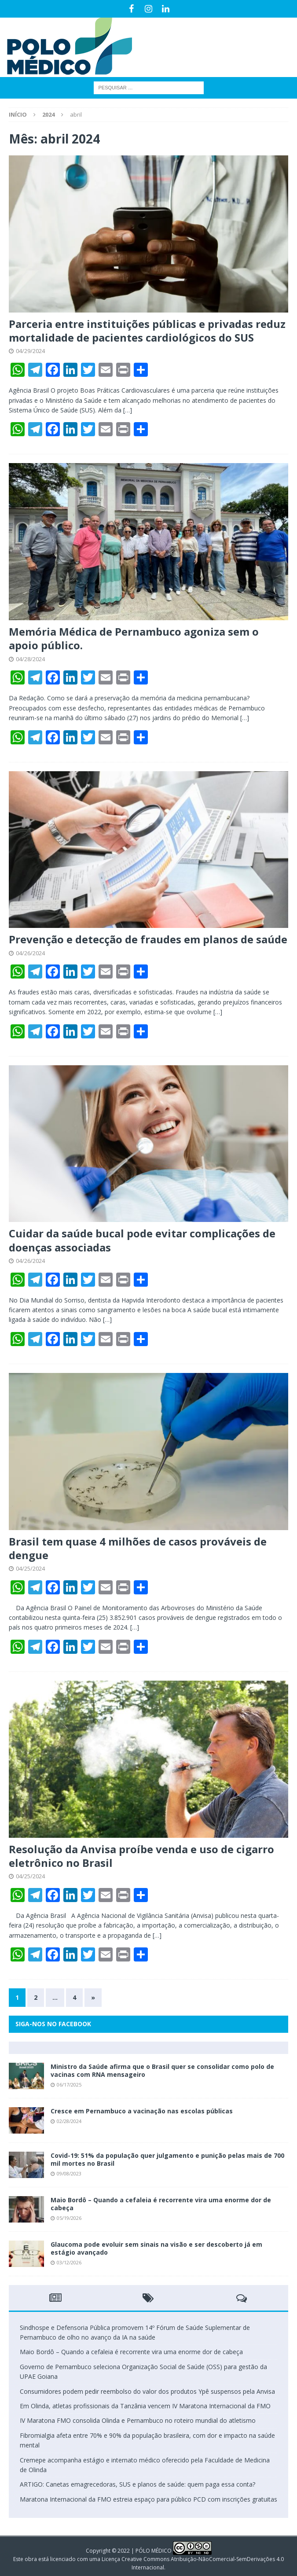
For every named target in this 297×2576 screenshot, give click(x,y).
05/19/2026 (69, 2218)
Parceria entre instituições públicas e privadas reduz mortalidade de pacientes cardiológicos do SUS (147, 330)
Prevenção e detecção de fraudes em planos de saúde (148, 939)
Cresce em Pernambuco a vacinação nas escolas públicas (142, 2111)
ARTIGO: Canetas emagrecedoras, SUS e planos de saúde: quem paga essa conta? (137, 2484)
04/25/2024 (30, 1568)
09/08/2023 (69, 2173)
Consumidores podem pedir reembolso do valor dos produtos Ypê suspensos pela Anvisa (147, 2391)
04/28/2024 (30, 659)
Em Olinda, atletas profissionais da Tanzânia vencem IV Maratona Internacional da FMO (145, 2406)
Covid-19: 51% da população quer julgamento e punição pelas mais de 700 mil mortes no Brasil (167, 2159)
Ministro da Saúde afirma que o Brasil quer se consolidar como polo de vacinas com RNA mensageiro (162, 2070)
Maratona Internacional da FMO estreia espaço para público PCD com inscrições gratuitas (148, 2499)
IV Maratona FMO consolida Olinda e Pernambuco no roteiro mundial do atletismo (138, 2420)
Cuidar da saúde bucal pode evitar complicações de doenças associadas (142, 1240)
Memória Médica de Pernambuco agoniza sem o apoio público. (134, 638)
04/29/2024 (30, 351)
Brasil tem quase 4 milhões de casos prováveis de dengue (138, 1548)
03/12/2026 (69, 2262)
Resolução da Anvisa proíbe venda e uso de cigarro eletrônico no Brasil (141, 1856)
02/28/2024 (69, 2121)
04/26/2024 (30, 953)
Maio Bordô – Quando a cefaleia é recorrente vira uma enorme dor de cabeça (161, 2204)
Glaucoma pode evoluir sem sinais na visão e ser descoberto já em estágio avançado (156, 2248)
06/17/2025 (69, 2084)
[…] (127, 410)
